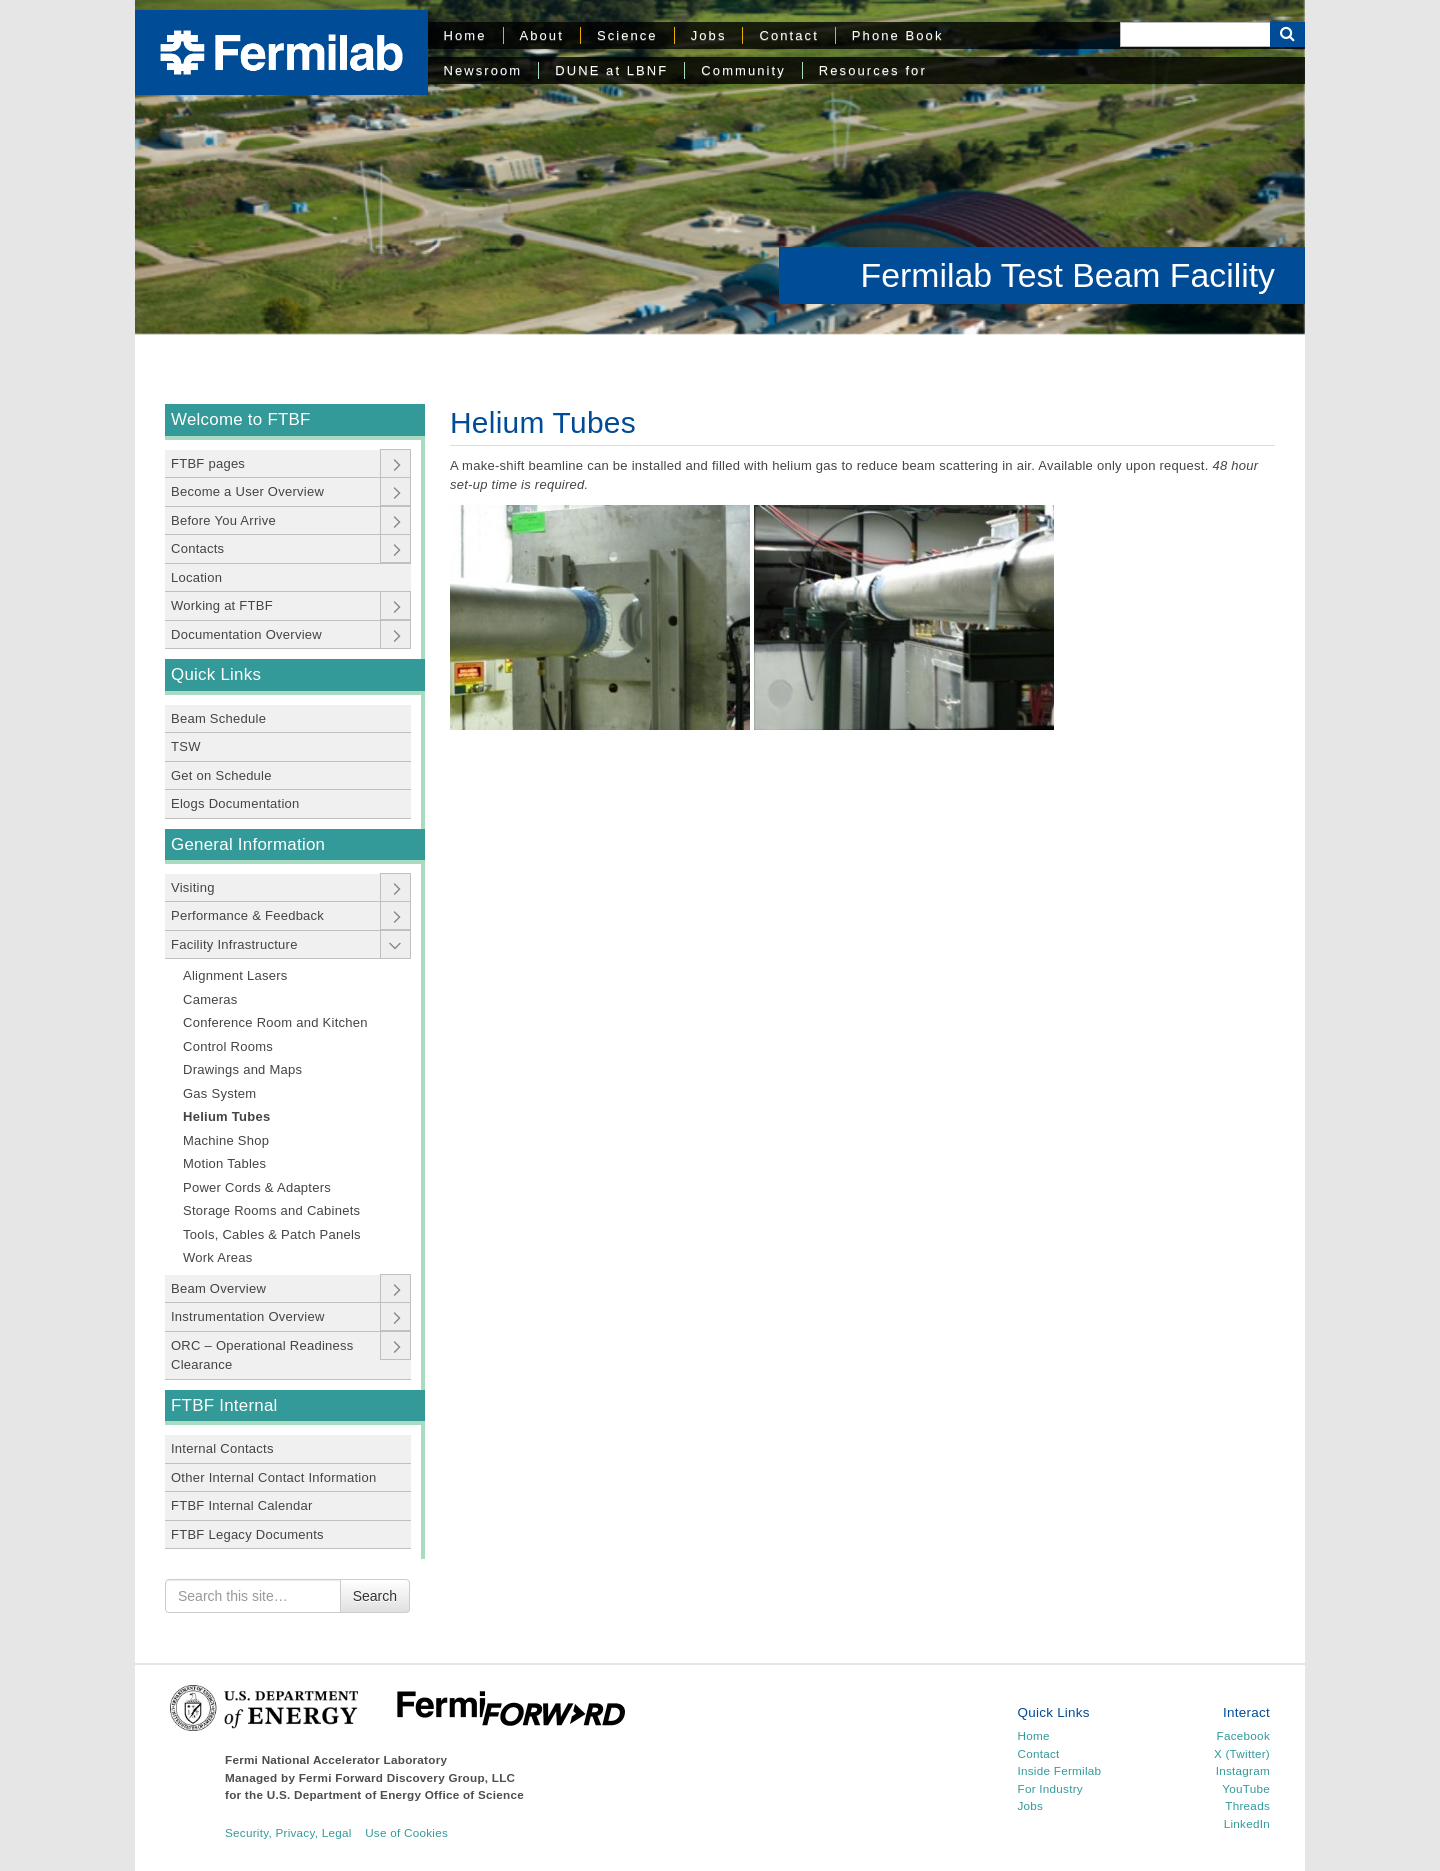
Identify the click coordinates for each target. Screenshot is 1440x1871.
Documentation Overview (246, 634)
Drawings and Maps (242, 1069)
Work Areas (218, 1257)
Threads (1247, 1805)
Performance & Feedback (247, 915)
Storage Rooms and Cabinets (271, 1210)
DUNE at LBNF (611, 70)
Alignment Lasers (235, 975)
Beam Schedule (218, 718)
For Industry (1050, 1788)
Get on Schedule (221, 775)
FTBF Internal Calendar (242, 1505)
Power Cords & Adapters (257, 1187)
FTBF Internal (224, 1405)
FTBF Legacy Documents (247, 1534)
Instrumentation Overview (248, 1316)
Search (375, 1596)
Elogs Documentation (235, 803)
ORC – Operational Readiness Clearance (262, 1355)
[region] (720, 167)
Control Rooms (228, 1046)
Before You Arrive (223, 520)
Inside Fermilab (1060, 1770)
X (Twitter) (1242, 1753)
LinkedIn (1247, 1823)
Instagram (1243, 1770)
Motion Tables (224, 1163)
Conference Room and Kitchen (275, 1022)
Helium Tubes (226, 1116)
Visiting (193, 887)
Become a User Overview (247, 491)
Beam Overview (218, 1288)
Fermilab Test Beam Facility (1068, 275)
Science (627, 35)
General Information (248, 844)
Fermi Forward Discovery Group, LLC (407, 1777)
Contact (788, 35)
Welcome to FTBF (241, 419)
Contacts (197, 548)
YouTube (1246, 1788)
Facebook (1243, 1735)
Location (196, 577)
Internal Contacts (222, 1448)
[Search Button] (1287, 34)
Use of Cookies (406, 1832)
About (542, 35)
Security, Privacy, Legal (288, 1832)
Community (743, 70)
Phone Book (898, 35)
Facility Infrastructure (234, 944)
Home (465, 35)
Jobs (709, 35)
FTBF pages (208, 463)
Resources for (873, 70)
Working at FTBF (222, 605)
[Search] (1195, 34)
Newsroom (483, 70)
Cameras (210, 999)
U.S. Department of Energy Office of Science (395, 1794)
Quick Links (216, 674)
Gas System (219, 1093)
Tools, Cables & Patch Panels (272, 1234)
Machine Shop (226, 1140)
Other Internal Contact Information (273, 1477)
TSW (186, 746)
